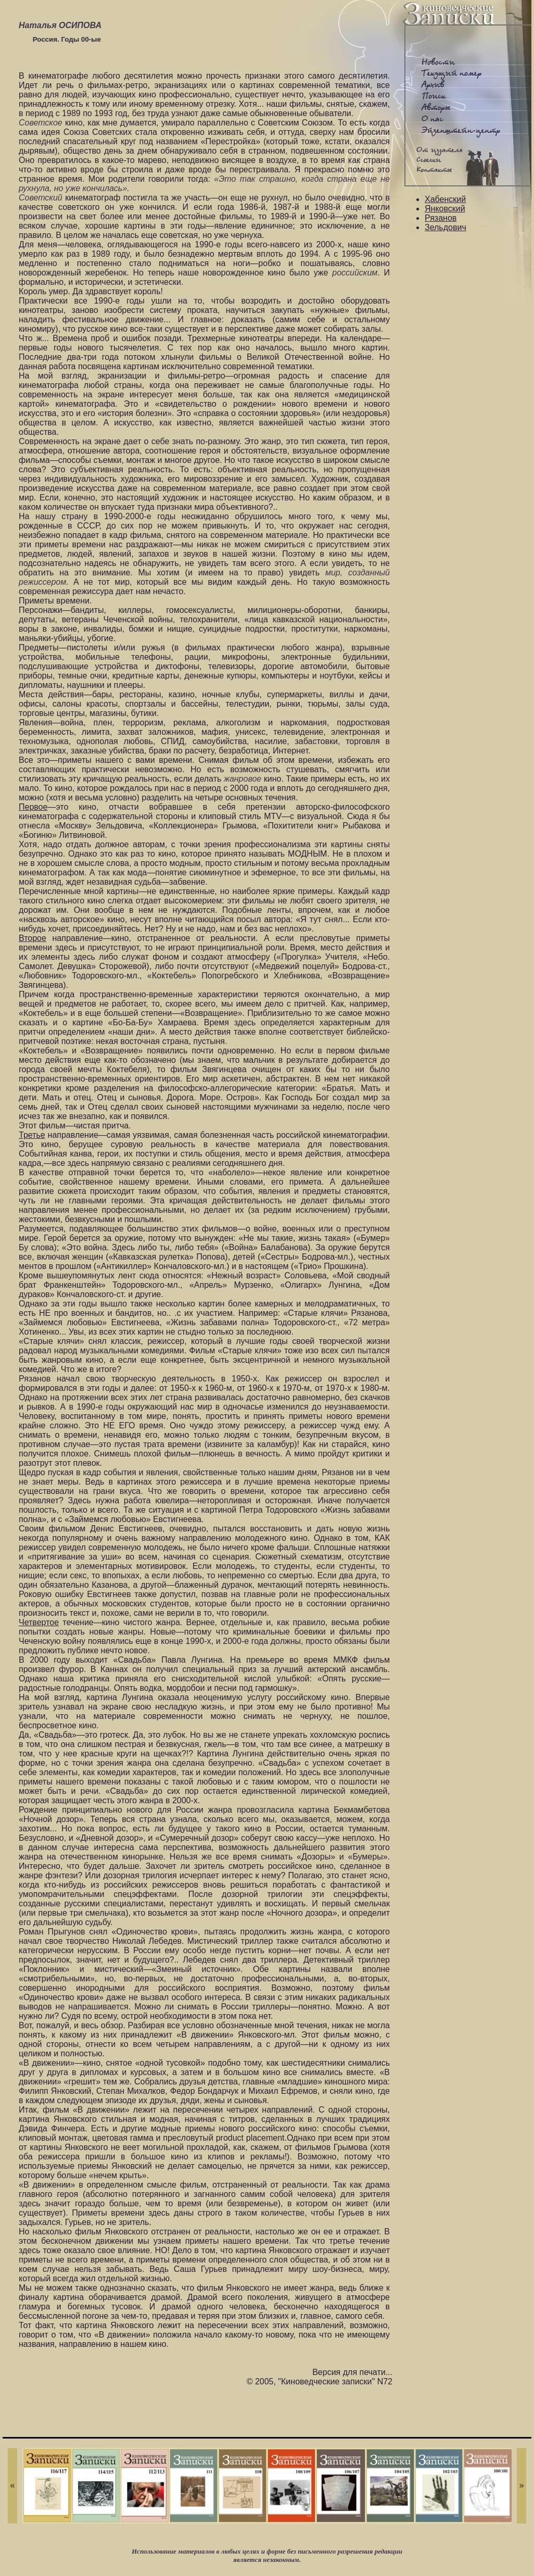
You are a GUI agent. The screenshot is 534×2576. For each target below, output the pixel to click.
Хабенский (445, 199)
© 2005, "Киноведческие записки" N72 (319, 2381)
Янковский (445, 208)
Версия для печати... (352, 2372)
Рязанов (440, 217)
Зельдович (445, 227)
